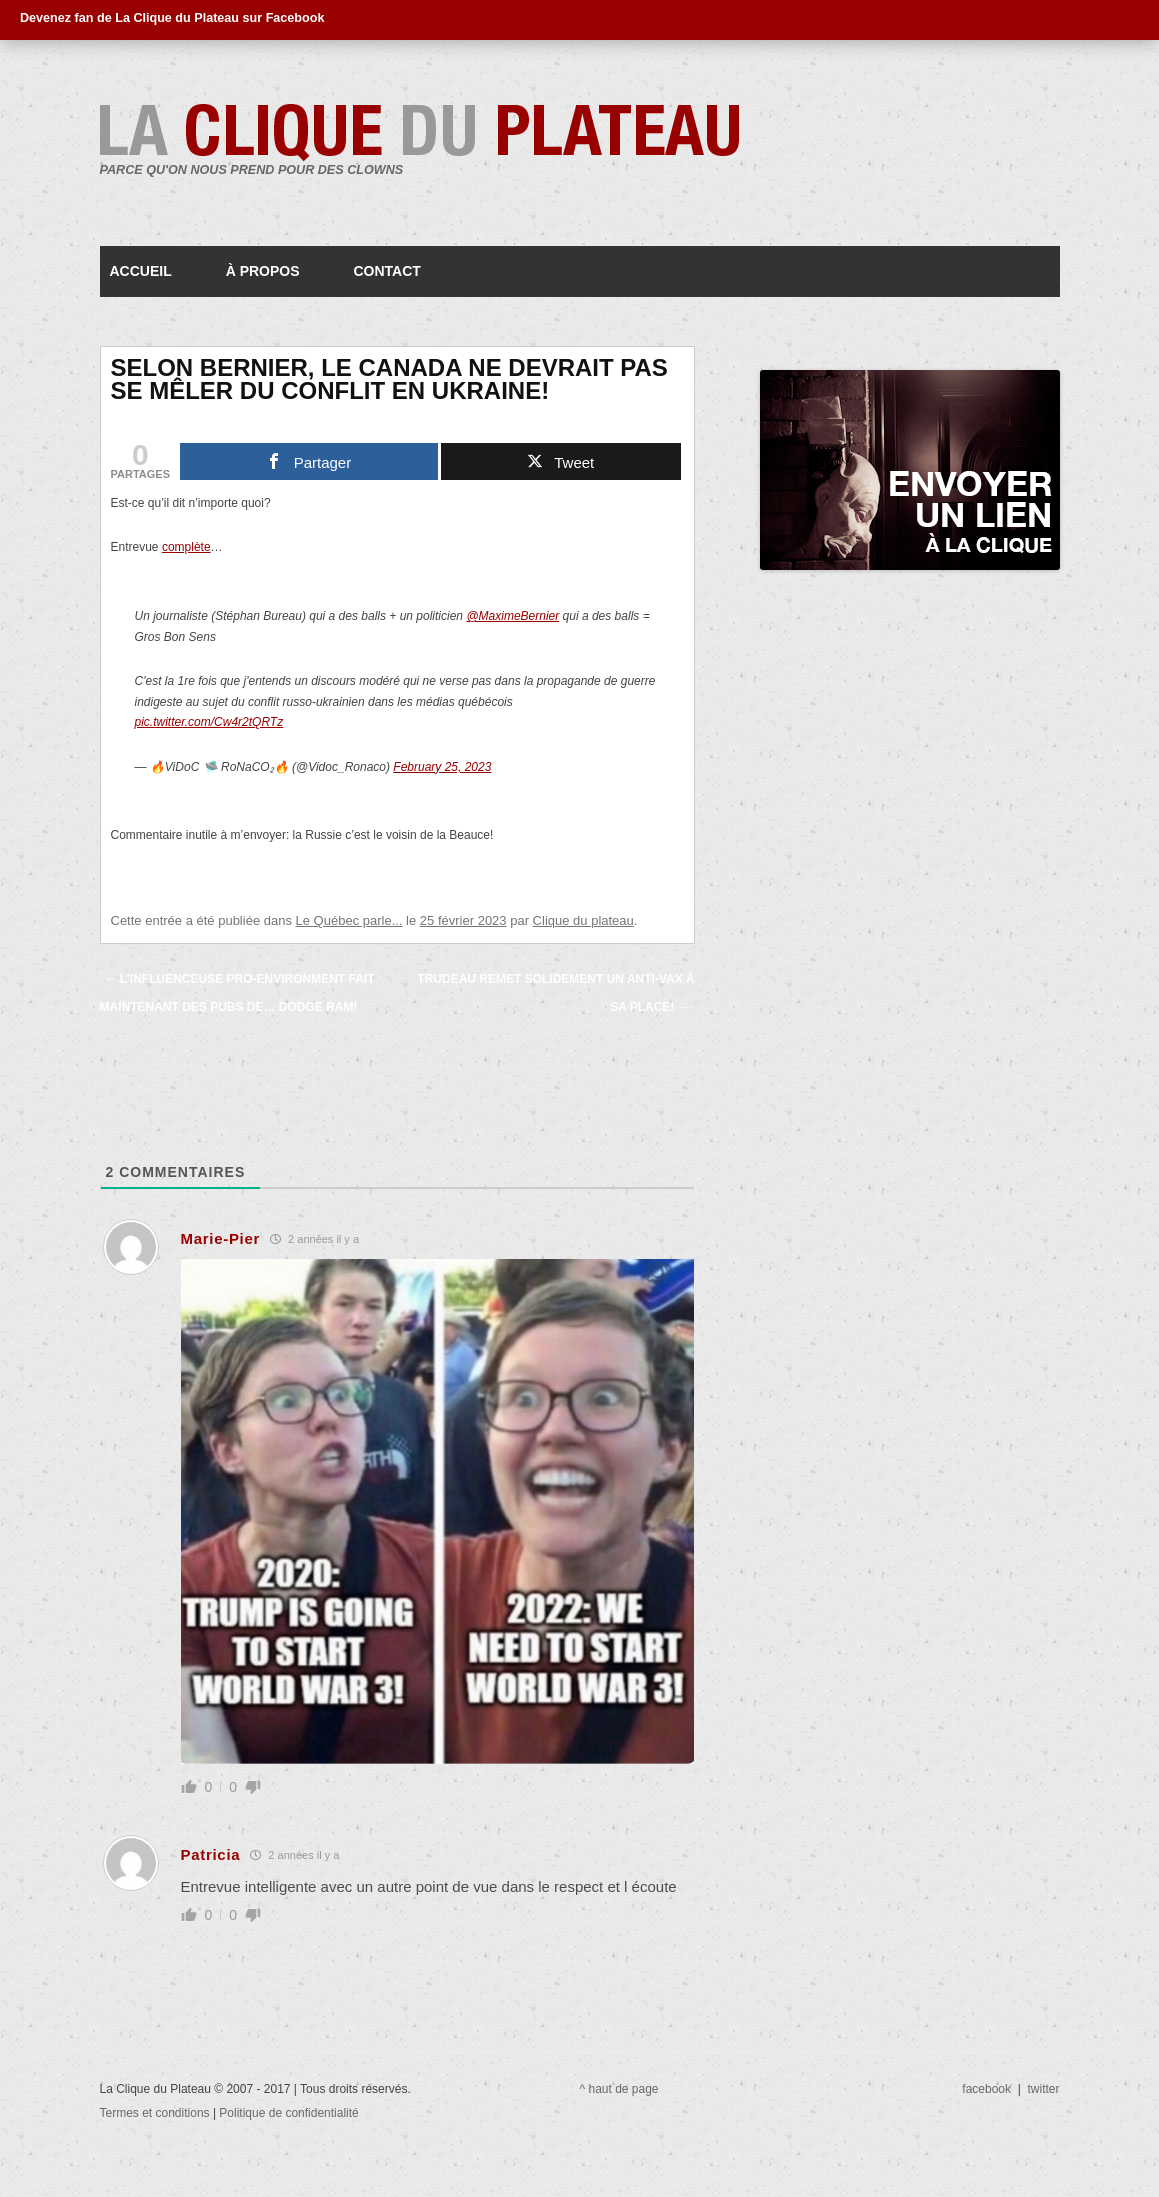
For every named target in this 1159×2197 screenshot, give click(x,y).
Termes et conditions (156, 2113)
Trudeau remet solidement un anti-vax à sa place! (555, 993)
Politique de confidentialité (288, 2113)
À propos (263, 271)
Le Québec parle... (349, 920)
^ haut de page (619, 2089)
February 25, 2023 (442, 767)
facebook (986, 2089)
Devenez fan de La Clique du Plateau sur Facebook (172, 18)
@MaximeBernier (512, 616)
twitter (1043, 2089)
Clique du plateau (583, 920)
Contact (386, 271)
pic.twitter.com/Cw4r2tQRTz (209, 722)
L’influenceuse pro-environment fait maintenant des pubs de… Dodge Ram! (237, 993)
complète (186, 547)
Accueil (141, 271)
